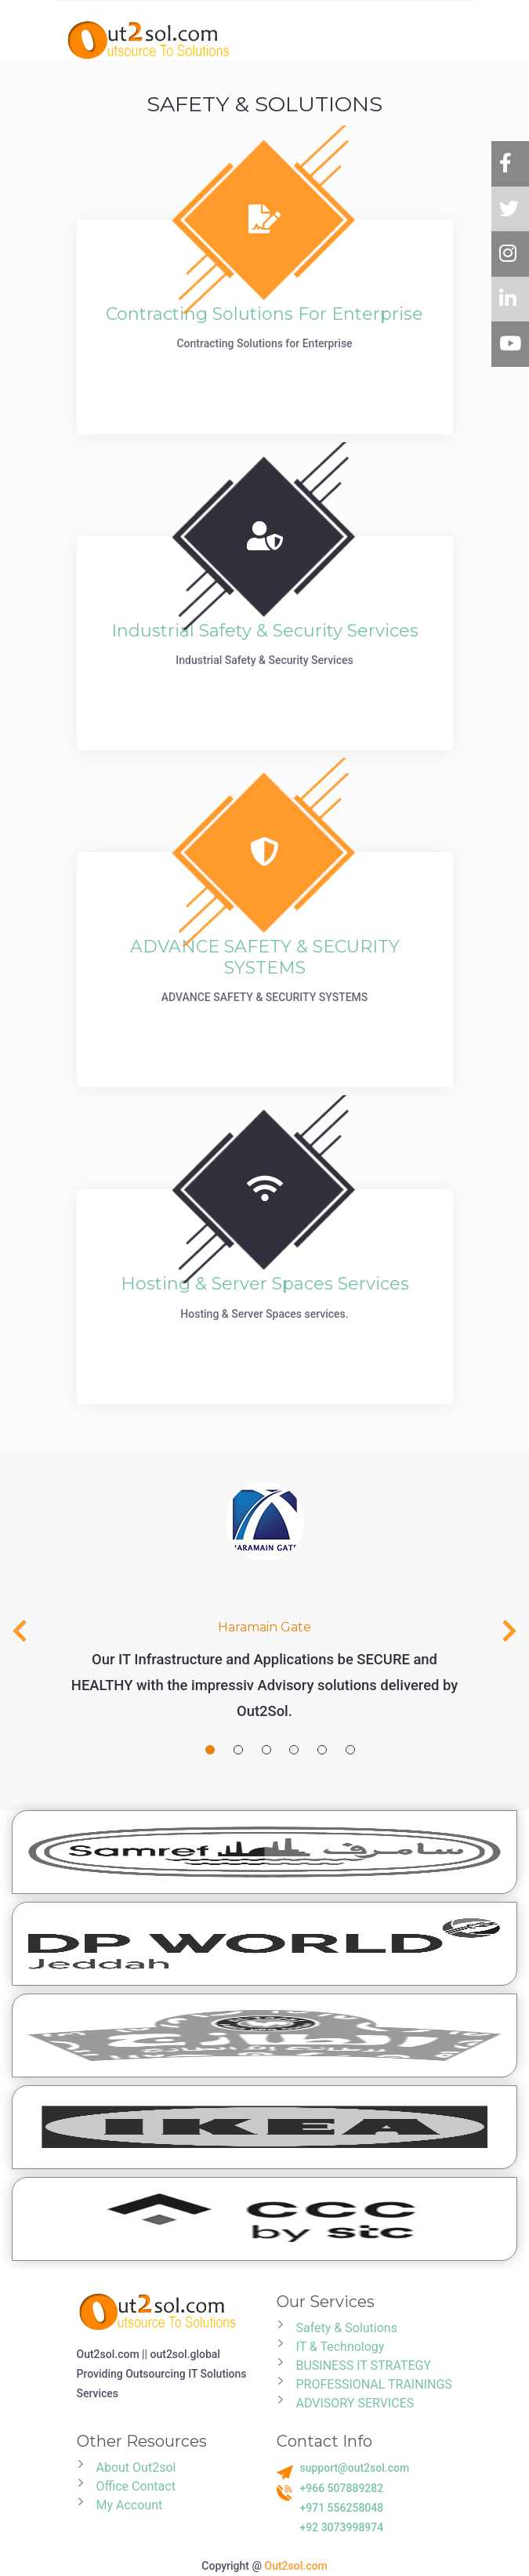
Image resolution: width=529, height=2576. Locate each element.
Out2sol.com (296, 2566)
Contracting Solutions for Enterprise (264, 314)
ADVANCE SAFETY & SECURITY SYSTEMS (265, 957)
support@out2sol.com (355, 2468)
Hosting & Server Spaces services (265, 1283)
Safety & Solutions (346, 2327)
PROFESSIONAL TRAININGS (374, 2384)
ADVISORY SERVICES (355, 2403)
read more (265, 381)
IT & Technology (340, 2346)
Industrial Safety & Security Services (264, 630)
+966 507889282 (342, 2488)
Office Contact (136, 2486)
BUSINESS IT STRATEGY (363, 2365)
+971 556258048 (342, 2508)
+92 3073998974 (342, 2527)
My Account (129, 2505)
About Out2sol (136, 2467)
